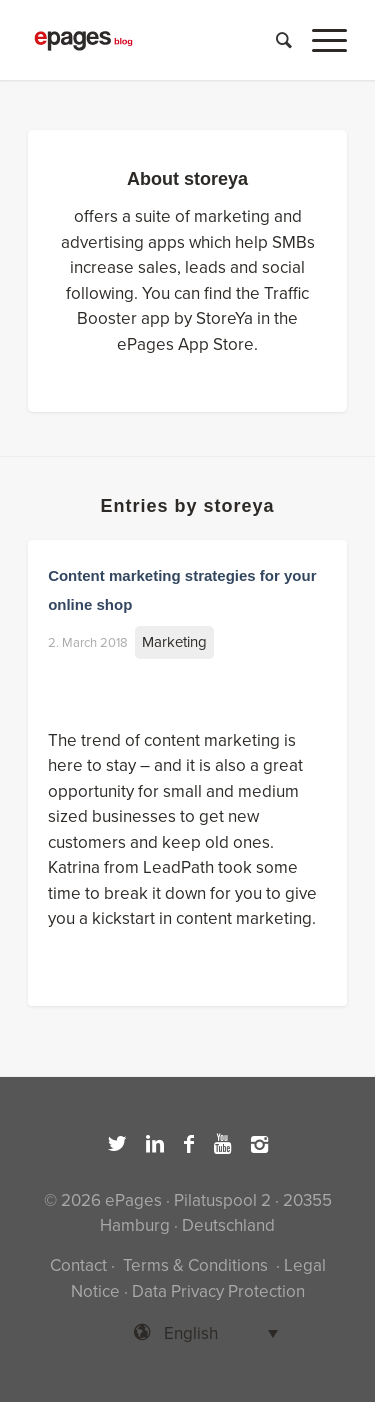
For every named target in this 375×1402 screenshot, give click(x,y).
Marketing (174, 642)
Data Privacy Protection (218, 1291)
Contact (78, 1265)
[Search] (274, 40)
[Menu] (319, 40)
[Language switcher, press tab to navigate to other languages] (188, 1333)
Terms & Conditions (195, 1265)
